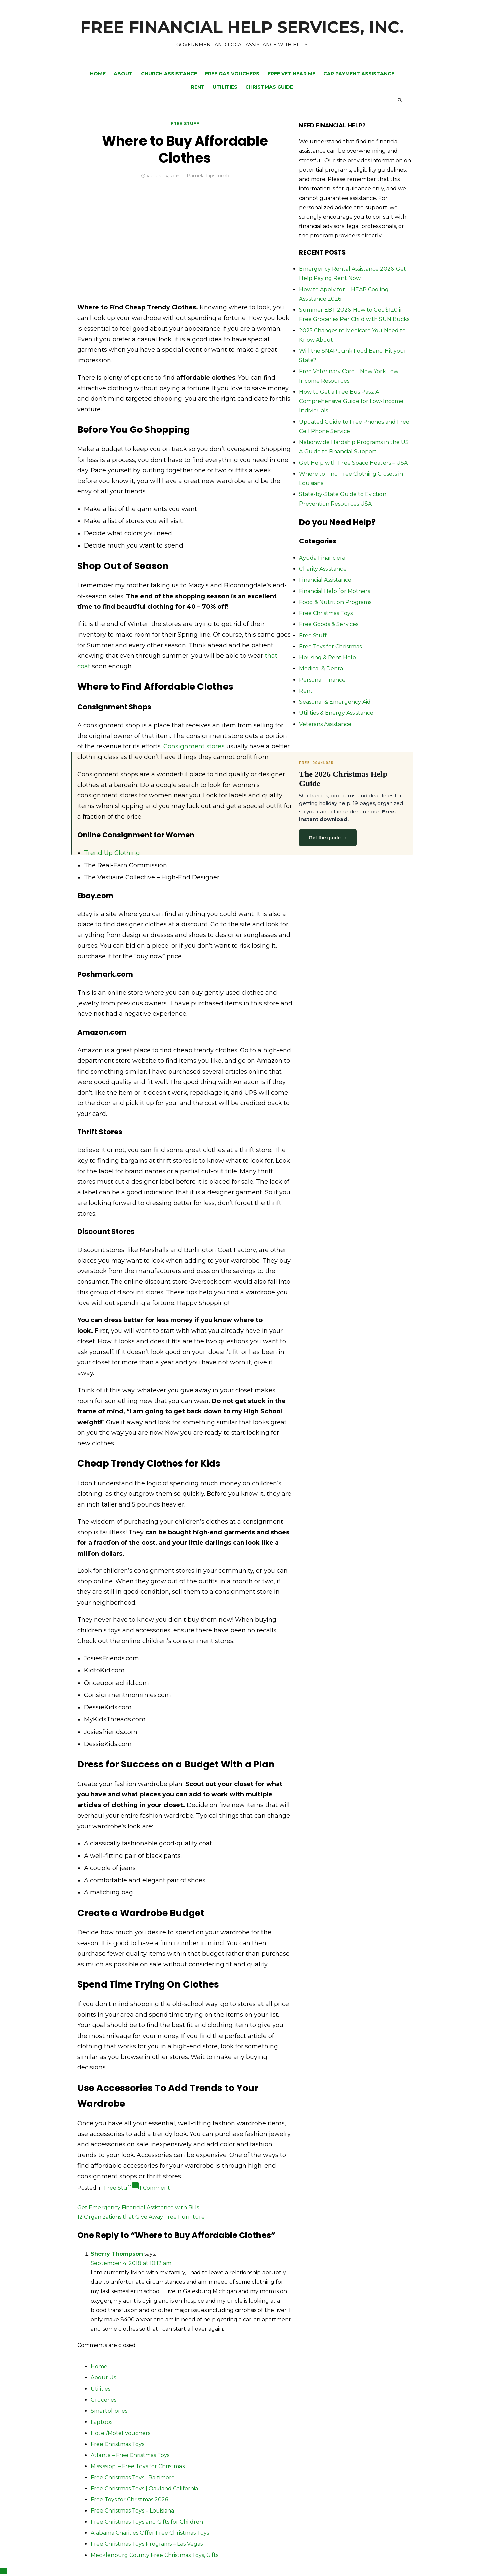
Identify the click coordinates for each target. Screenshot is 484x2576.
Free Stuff (185, 123)
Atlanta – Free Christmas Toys (130, 2455)
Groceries (103, 2400)
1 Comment (154, 2188)
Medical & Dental (322, 668)
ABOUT (123, 74)
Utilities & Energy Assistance (336, 713)
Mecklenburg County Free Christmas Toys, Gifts (154, 2555)
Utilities (225, 87)
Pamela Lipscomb (208, 176)
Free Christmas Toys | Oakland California (144, 2488)
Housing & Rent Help (327, 657)
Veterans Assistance (325, 724)
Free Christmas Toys (326, 613)
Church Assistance (169, 74)
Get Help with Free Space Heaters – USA (353, 463)
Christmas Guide (269, 87)
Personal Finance (322, 679)
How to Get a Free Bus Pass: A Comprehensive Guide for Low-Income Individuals (351, 401)
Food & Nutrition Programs (335, 602)
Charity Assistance (323, 569)
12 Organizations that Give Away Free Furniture (141, 2217)
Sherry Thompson (117, 2254)
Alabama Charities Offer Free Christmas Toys (150, 2533)
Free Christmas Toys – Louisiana (132, 2510)
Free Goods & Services (328, 624)
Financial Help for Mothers (334, 591)
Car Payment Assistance (358, 74)
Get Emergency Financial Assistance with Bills (138, 2207)
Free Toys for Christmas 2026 (129, 2499)
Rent (198, 87)
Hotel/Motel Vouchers (120, 2433)
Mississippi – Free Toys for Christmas (138, 2466)
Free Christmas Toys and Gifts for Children (147, 2522)
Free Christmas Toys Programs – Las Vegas (147, 2544)
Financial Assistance (325, 580)
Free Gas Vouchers (232, 74)
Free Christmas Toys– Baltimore (133, 2477)
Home (98, 74)
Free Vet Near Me (291, 74)
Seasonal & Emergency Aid (335, 702)
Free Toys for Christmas (330, 646)
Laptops (101, 2422)
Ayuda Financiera (322, 558)
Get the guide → (328, 837)
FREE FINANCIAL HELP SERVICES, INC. (242, 27)
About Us (103, 2377)
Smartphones (109, 2411)
